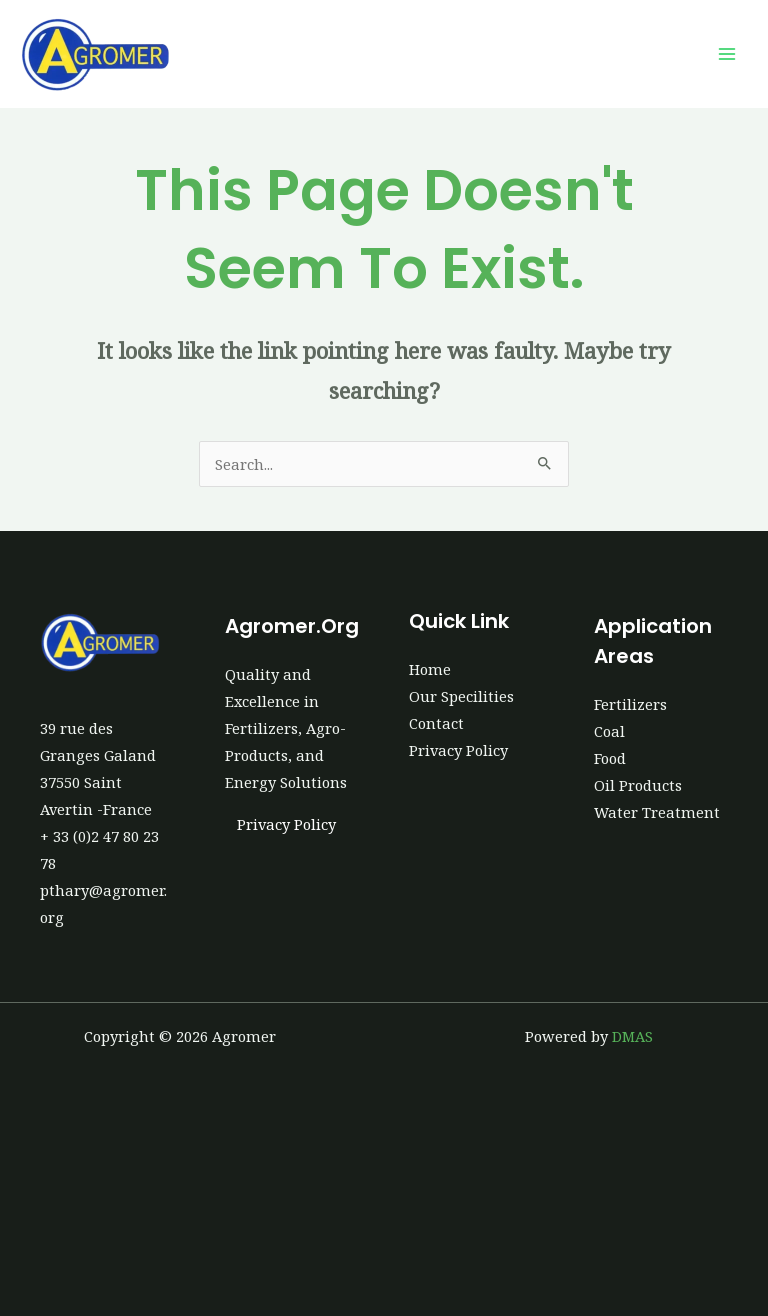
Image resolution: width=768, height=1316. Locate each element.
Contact (436, 723)
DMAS (632, 1036)
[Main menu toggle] (727, 54)
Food (610, 758)
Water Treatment (657, 812)
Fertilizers (630, 704)
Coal (609, 731)
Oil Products (638, 785)
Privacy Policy (286, 824)
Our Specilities (461, 696)
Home (430, 669)
